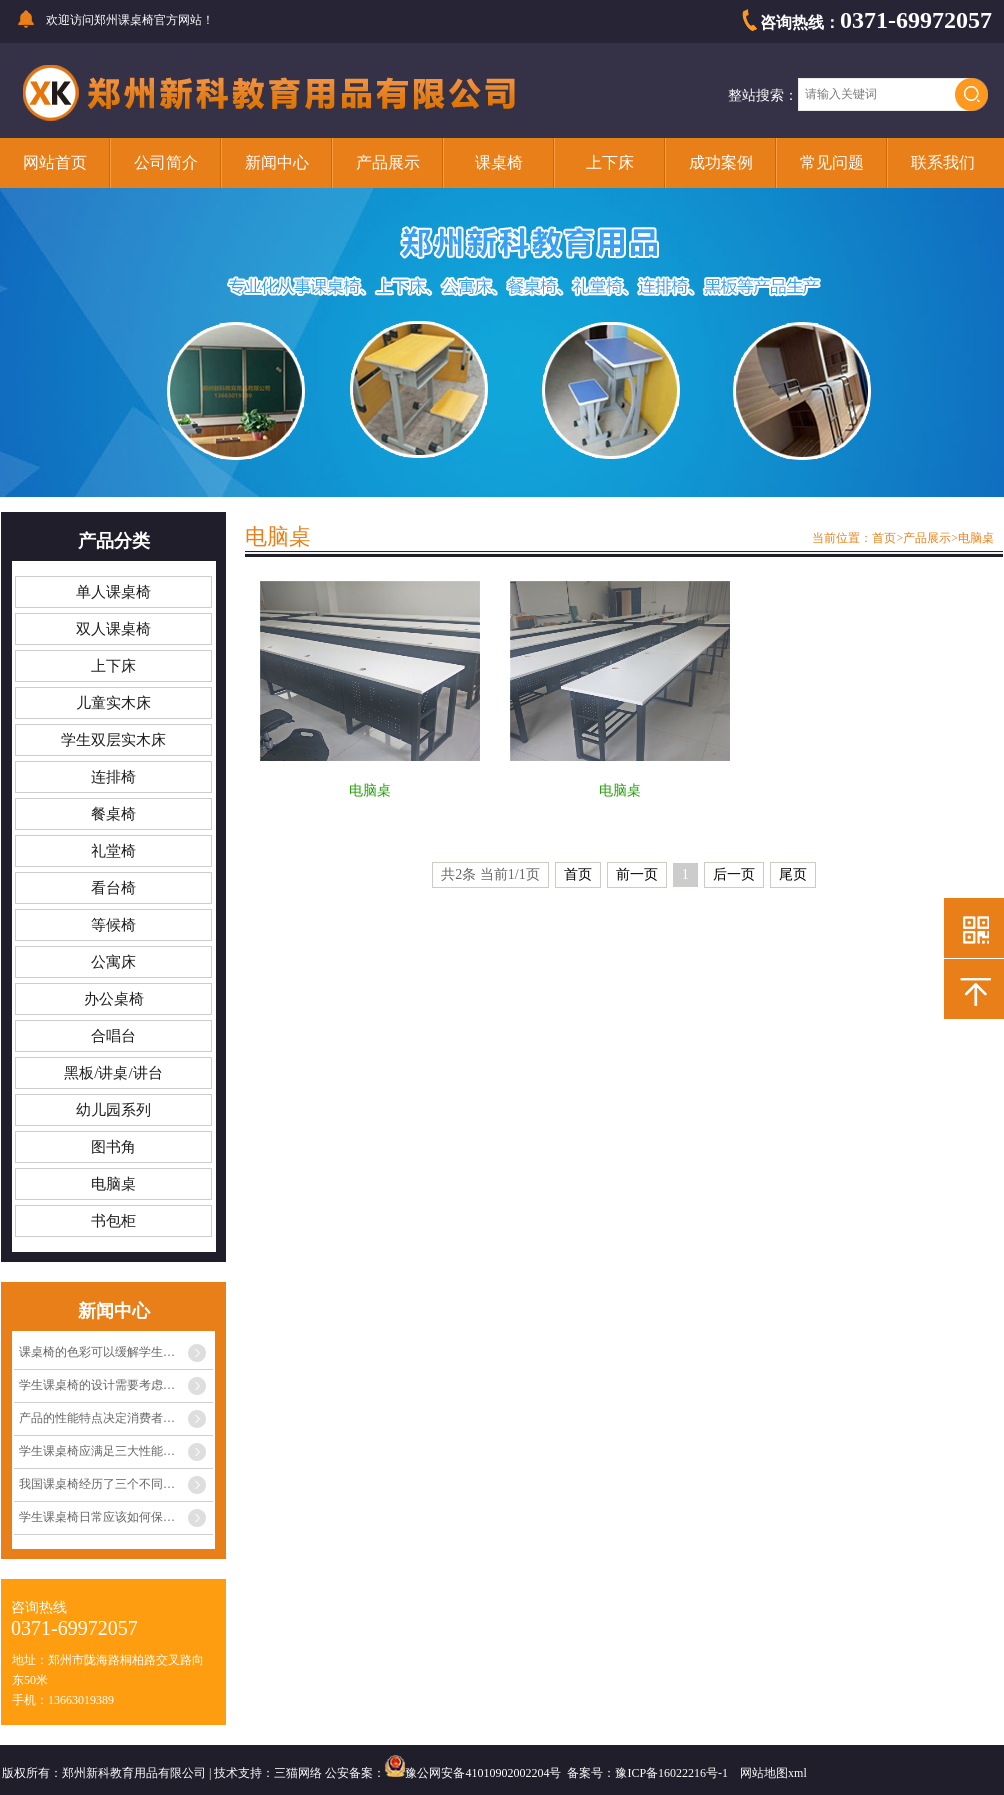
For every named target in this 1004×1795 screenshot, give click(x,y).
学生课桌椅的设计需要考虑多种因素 (115, 1385)
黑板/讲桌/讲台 (113, 1073)
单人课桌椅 (113, 592)
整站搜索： (763, 95)
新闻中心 (277, 162)
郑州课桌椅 (124, 20)
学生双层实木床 (113, 740)
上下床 (610, 162)
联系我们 (943, 162)
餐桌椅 (113, 814)
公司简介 (166, 162)
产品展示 (388, 162)
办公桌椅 (114, 999)
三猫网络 (298, 1773)
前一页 (637, 874)
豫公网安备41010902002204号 (483, 1773)
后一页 (734, 874)
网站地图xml (773, 1773)
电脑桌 (113, 1184)
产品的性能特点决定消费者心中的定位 (116, 1418)
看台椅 (113, 888)
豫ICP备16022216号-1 (671, 1773)
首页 (884, 538)
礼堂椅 (113, 851)
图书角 (113, 1147)
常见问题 (832, 162)
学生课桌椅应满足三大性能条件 (103, 1451)
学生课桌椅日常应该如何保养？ (103, 1517)
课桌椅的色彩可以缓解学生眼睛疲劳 (115, 1352)
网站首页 (55, 162)
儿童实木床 (113, 703)
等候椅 (113, 925)
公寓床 (113, 962)
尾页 (793, 874)
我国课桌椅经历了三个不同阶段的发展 (116, 1484)
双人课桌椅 (113, 629)
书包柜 (113, 1221)
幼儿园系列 (113, 1110)
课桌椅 (499, 162)
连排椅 (113, 777)
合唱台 (113, 1036)
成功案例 (721, 162)
